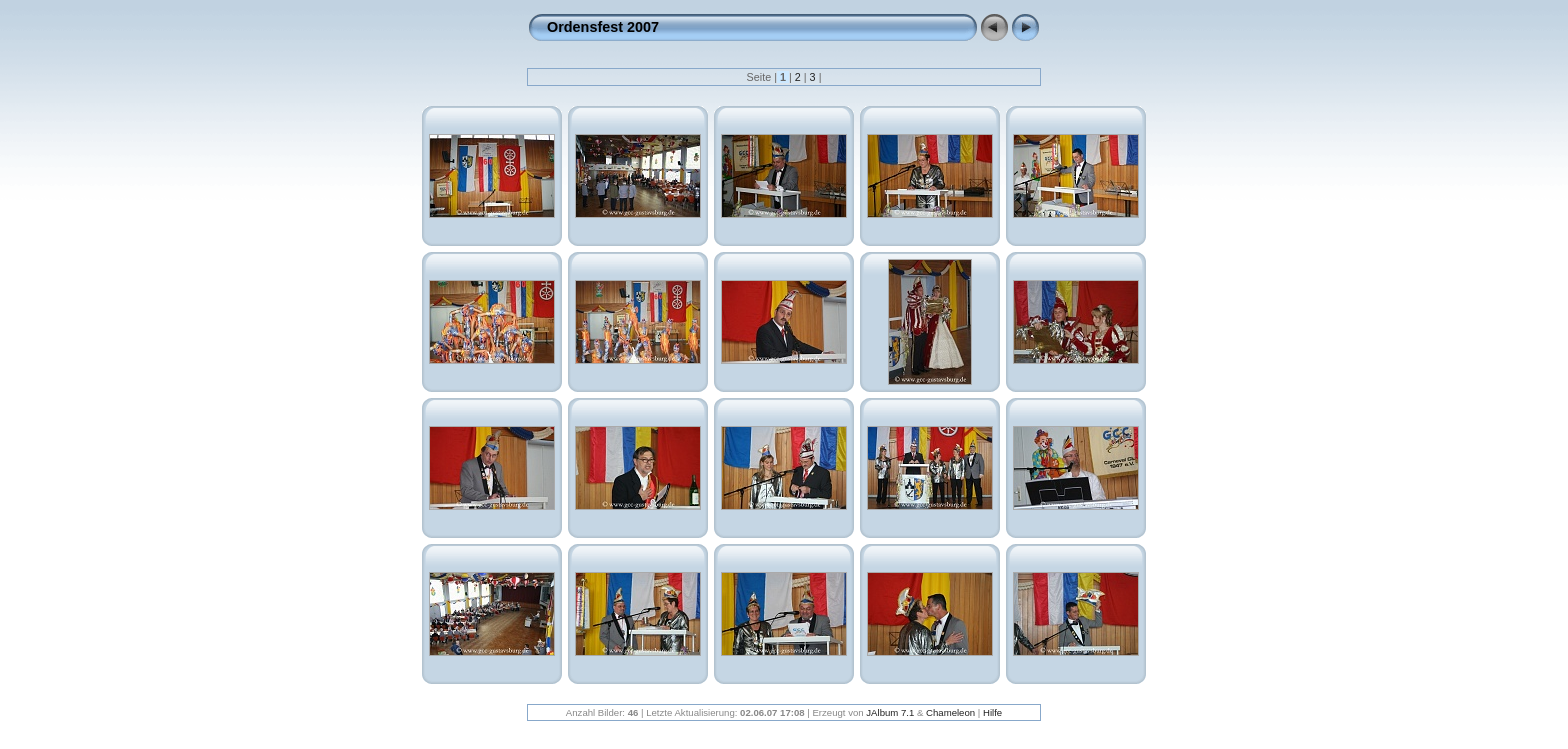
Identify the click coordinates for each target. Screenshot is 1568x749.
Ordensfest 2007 (603, 27)
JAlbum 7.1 (890, 712)
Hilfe (992, 712)
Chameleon (950, 712)
